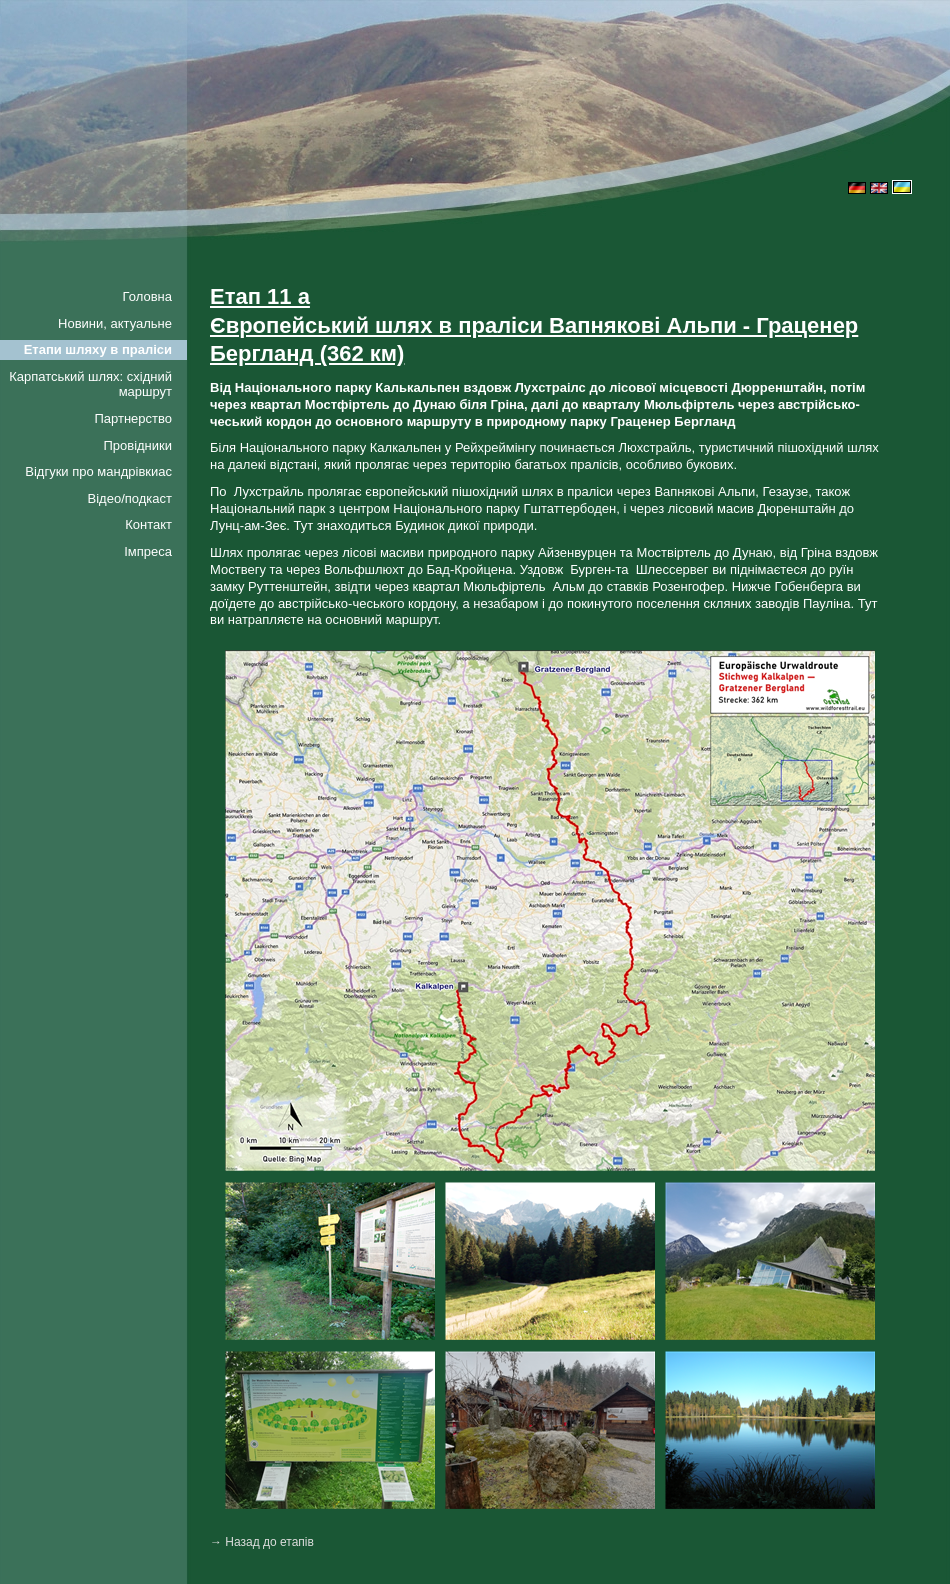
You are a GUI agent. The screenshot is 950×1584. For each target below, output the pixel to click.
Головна (147, 296)
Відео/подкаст (130, 498)
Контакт (148, 524)
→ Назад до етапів (262, 1542)
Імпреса (148, 551)
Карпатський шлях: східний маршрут (90, 384)
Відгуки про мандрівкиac (98, 471)
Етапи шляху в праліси (98, 349)
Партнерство (133, 418)
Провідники (137, 445)
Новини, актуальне (115, 323)
